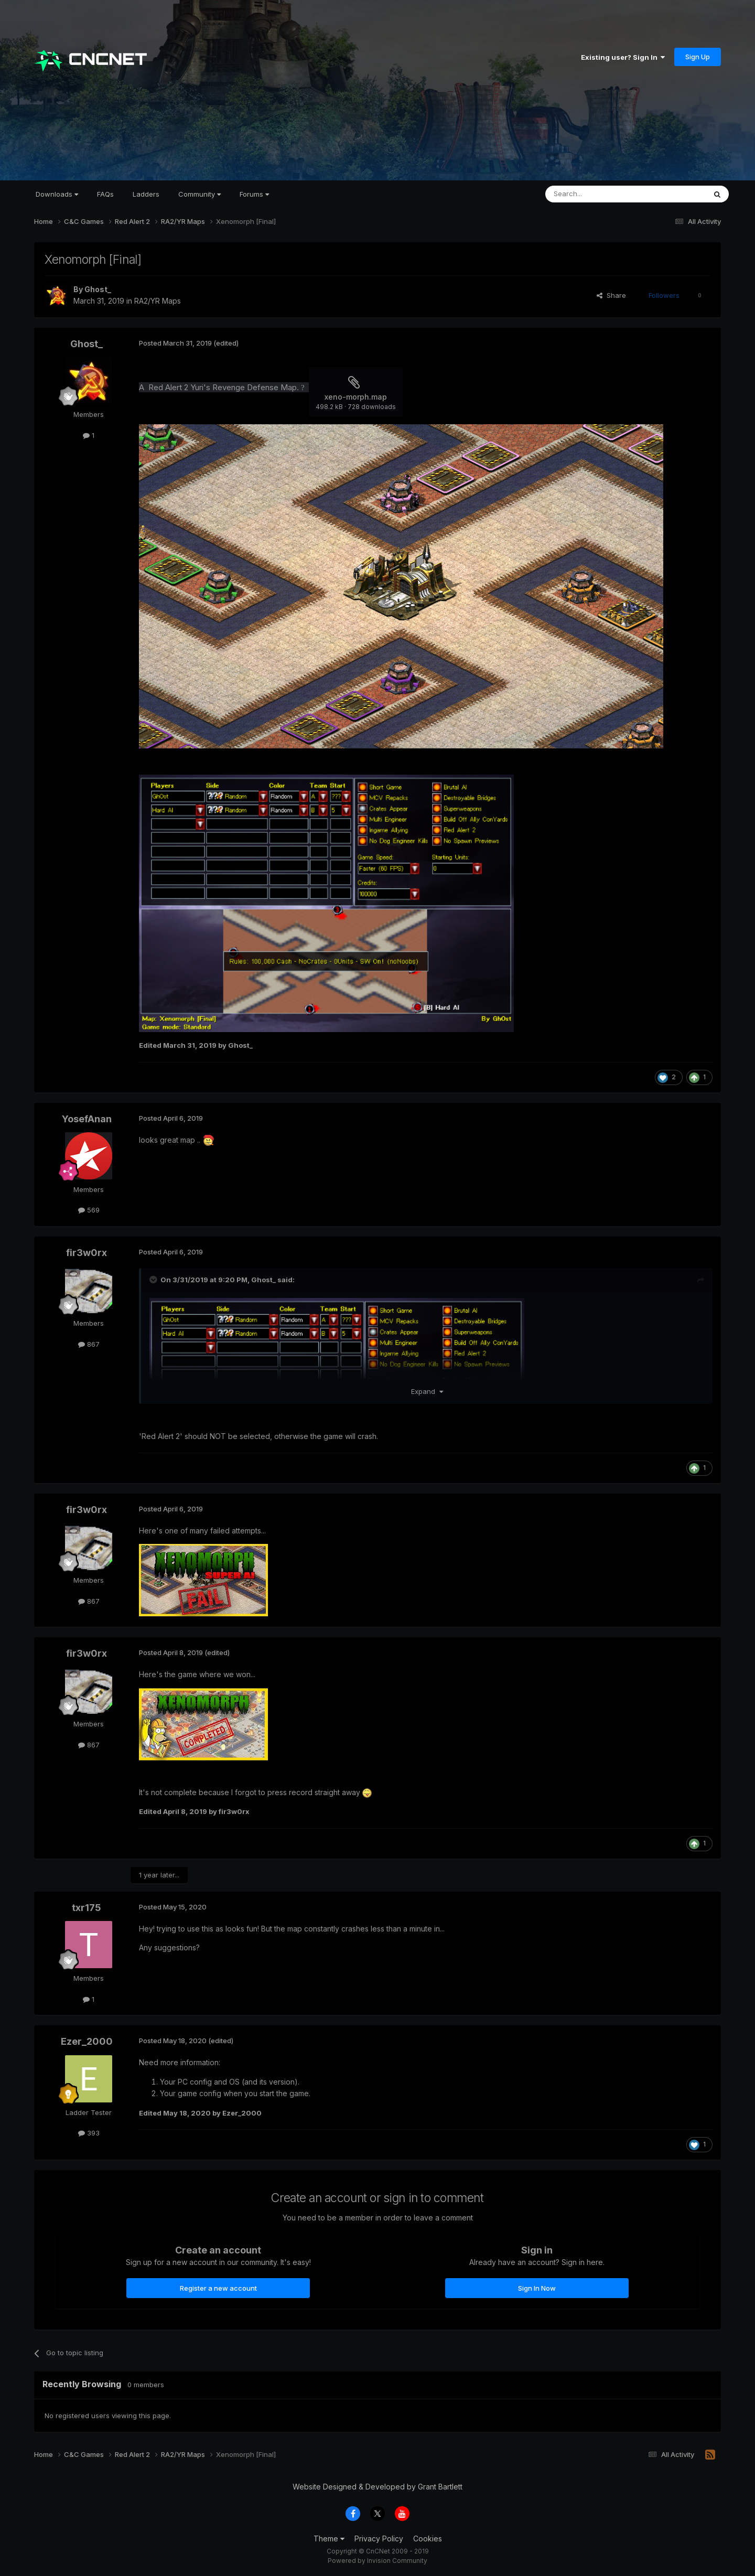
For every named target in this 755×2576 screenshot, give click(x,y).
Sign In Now (537, 2288)
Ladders (146, 194)
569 (89, 1210)
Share (611, 295)
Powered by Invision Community (377, 2560)
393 (89, 2133)
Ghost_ (97, 289)
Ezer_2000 (87, 2041)
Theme (329, 2538)
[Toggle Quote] (154, 1279)
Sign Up (697, 56)
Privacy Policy (378, 2538)
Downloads (57, 194)
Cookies (427, 2538)
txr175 (86, 1907)
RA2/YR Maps (157, 300)
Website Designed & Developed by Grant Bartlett (377, 2486)
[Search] (598, 194)
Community (199, 194)
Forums (254, 194)
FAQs (105, 194)
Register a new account (218, 2288)
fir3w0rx (86, 1252)
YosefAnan (87, 1118)
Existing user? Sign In (623, 57)
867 (89, 1344)
